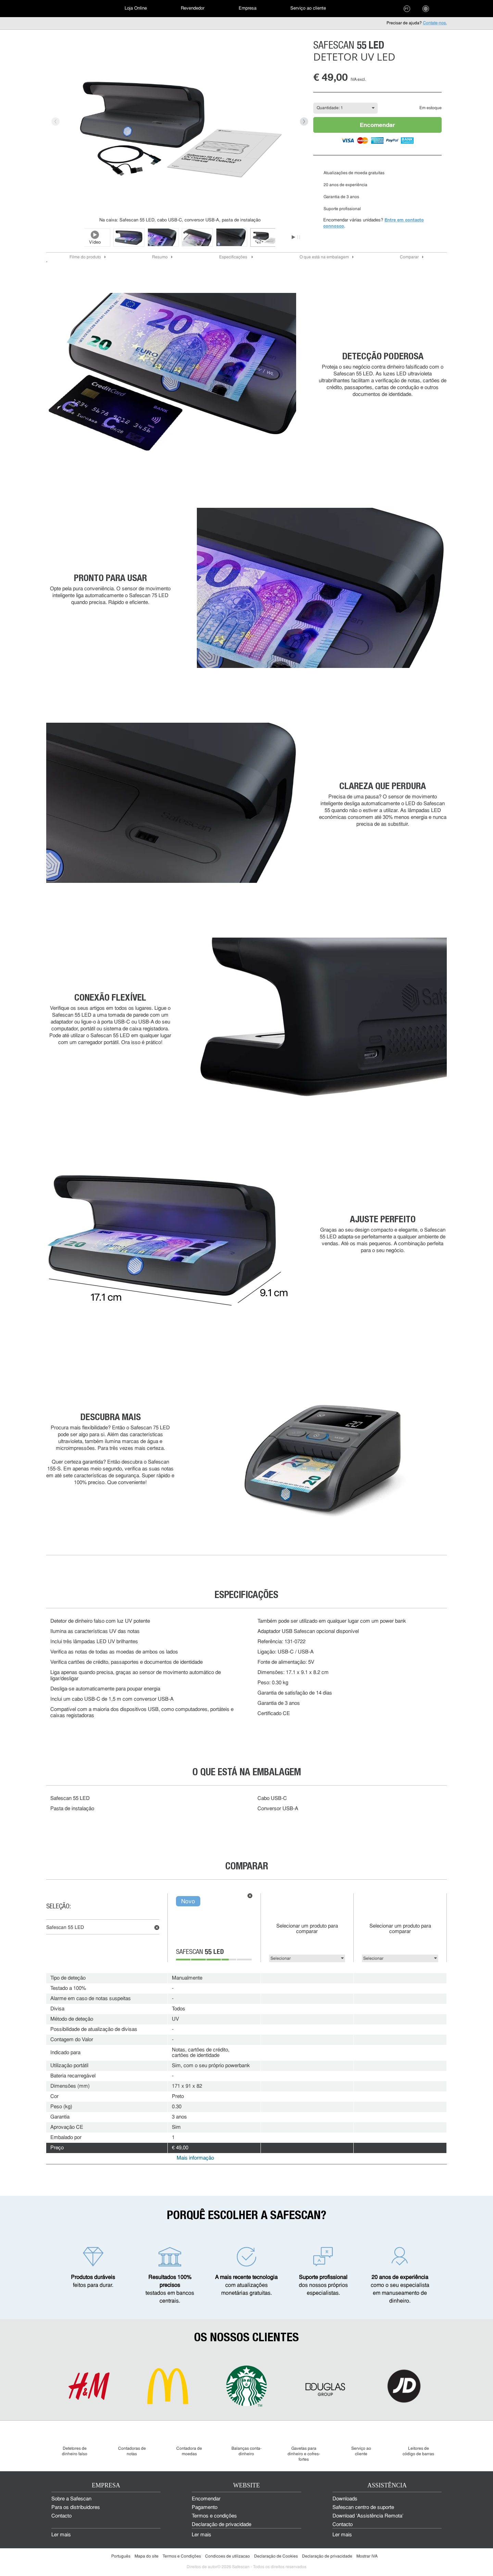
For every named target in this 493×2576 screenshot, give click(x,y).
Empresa (247, 8)
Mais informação (195, 2158)
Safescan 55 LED (65, 1927)
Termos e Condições (182, 2556)
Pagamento (204, 2507)
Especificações (233, 257)
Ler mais (61, 2535)
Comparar (409, 257)
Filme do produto (85, 257)
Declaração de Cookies (276, 2556)
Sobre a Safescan (71, 2499)
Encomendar (377, 124)
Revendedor (192, 8)
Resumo (160, 257)
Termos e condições (214, 2516)
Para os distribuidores (75, 2507)
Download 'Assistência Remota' (367, 2516)
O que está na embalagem (324, 257)
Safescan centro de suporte (363, 2507)
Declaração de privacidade (221, 2524)
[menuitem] (70, 8)
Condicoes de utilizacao (227, 2556)
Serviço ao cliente (308, 8)
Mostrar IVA (367, 2556)
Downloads (344, 2499)
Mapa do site (147, 2556)
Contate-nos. (435, 23)
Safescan (200, 1952)
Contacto (61, 2516)
